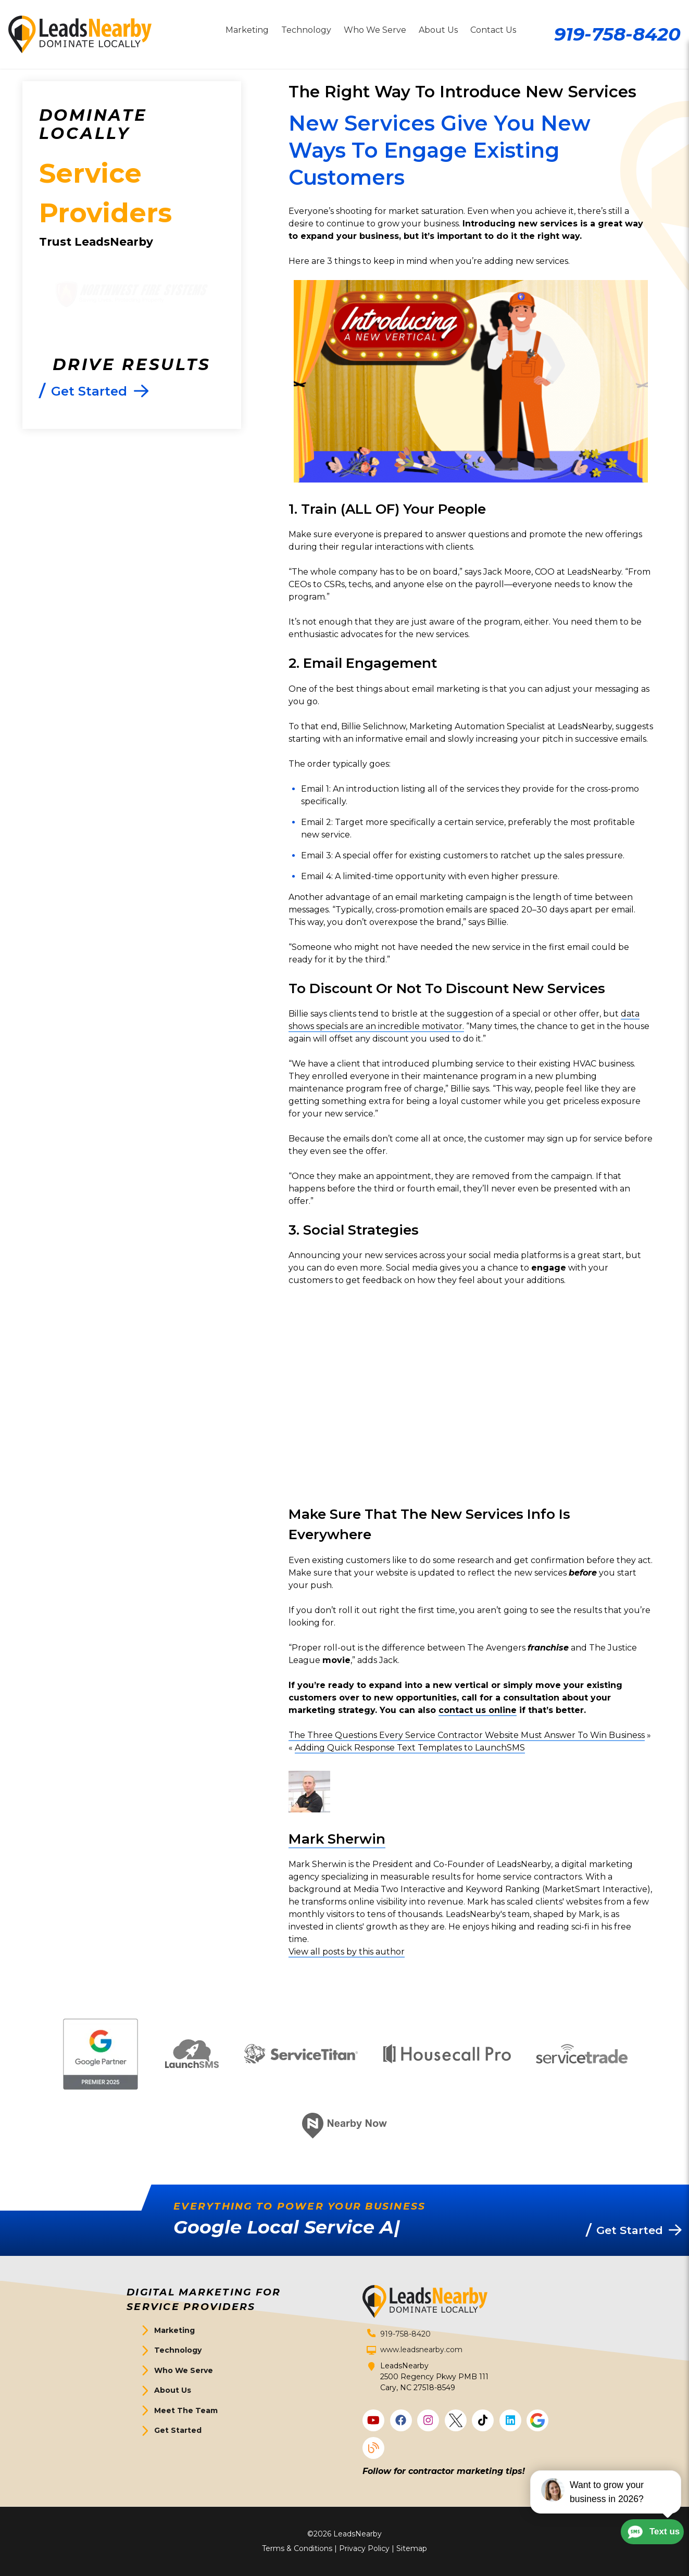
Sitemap (411, 2548)
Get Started (178, 2430)
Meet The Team (186, 2410)
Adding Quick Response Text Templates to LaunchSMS (410, 1748)
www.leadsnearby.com (421, 2349)
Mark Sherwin (337, 1839)
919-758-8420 (617, 34)
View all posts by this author (347, 1952)
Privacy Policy (364, 2548)
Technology (178, 2350)
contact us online (478, 1710)
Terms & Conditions (297, 2548)
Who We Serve (183, 2370)
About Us (172, 2390)
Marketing (174, 2330)
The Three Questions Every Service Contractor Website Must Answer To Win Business (467, 1735)
